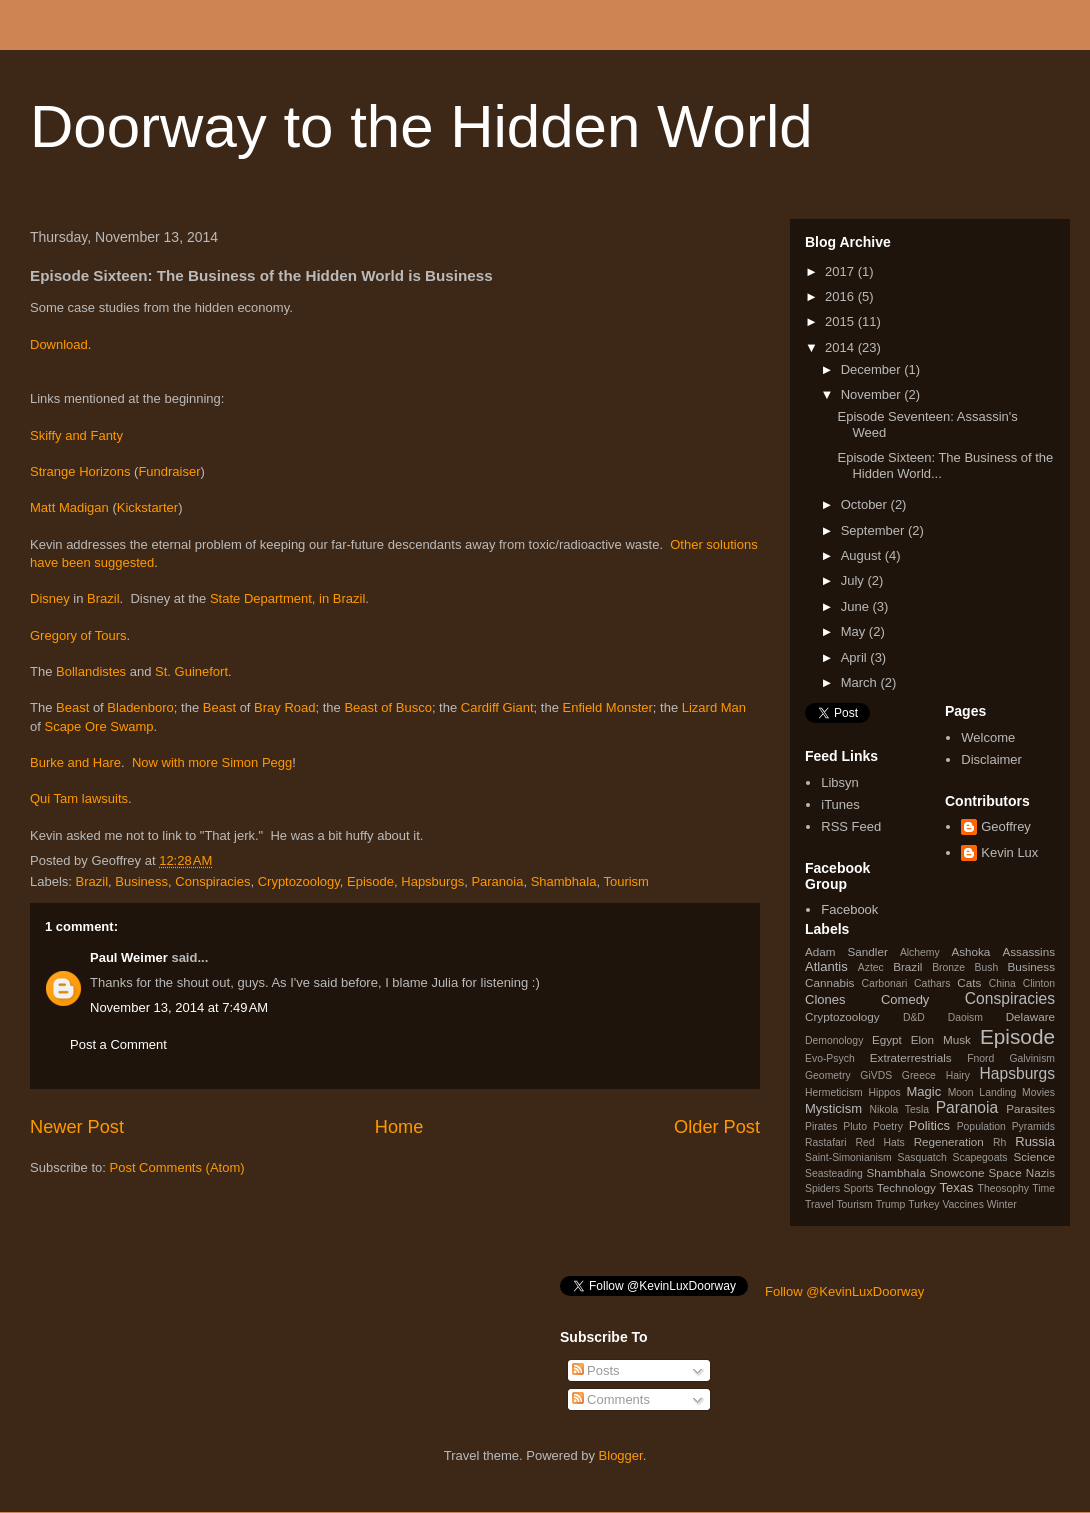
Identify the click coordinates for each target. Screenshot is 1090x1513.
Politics (929, 1125)
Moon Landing (982, 1092)
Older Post (717, 1127)
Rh (999, 1142)
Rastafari (826, 1142)
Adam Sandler (846, 951)
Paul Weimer (129, 957)
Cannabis (829, 982)
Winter (1002, 1204)
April (856, 657)
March (861, 682)
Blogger (621, 1455)
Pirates (821, 1126)
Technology (906, 1187)
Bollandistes (93, 671)
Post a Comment (118, 1044)
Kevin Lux (1009, 852)
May (855, 631)
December (873, 369)
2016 (841, 296)
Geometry (828, 1075)
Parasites (1030, 1108)
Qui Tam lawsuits (79, 798)
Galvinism (1032, 1058)
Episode (370, 881)
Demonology (834, 1040)
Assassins (1028, 951)
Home (399, 1127)
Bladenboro (140, 707)
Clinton (1039, 983)
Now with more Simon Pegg (212, 762)
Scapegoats (980, 1157)
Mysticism (833, 1108)
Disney (51, 598)
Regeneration (949, 1141)
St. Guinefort (191, 671)
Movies (1038, 1092)
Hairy (958, 1075)
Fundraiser (169, 471)
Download (59, 344)
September (874, 530)
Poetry (888, 1126)
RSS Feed (851, 826)
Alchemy (920, 952)
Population (981, 1126)
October (866, 504)
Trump (891, 1204)
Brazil (103, 598)
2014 (841, 347)
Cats (969, 982)
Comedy (905, 999)
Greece (919, 1075)
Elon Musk (941, 1039)
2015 (841, 321)
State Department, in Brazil (287, 598)
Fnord (980, 1058)
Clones (825, 999)
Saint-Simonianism (848, 1157)
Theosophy (1003, 1188)
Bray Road (284, 707)
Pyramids (1033, 1126)
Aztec (871, 967)
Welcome (988, 737)
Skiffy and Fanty (76, 435)
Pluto (855, 1126)
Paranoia (497, 881)
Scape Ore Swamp (98, 726)
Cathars (932, 983)
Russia (1035, 1141)
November (873, 394)
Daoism (965, 1017)
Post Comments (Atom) (177, 1167)
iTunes (840, 804)
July (854, 580)
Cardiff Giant (497, 707)
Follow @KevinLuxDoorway (844, 1291)
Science (1034, 1156)
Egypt (887, 1039)
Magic (924, 1091)
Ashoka (970, 951)
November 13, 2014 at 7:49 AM (179, 1007)
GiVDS (876, 1075)
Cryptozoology (299, 881)
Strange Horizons (80, 471)
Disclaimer (991, 759)
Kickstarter (147, 507)
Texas (957, 1187)
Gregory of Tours (78, 635)
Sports (859, 1188)
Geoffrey (1006, 826)
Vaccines (962, 1204)
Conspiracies (212, 881)
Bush (986, 967)
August (863, 555)
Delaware (1030, 1016)
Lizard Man (714, 707)
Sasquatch (922, 1157)
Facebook (849, 909)
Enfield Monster (607, 707)
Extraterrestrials (911, 1057)
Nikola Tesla (899, 1109)
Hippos (884, 1092)
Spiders (822, 1188)
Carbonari (885, 983)
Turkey (923, 1204)
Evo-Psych (830, 1058)
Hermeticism (834, 1092)
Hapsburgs (432, 881)
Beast (74, 707)
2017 (841, 271)
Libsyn (840, 782)
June (857, 606)
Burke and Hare (75, 762)
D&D (914, 1017)
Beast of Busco (387, 707)
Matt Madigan (69, 507)
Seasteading (834, 1173)
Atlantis (826, 966)
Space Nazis (1022, 1172)
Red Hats (879, 1142)
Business (141, 881)
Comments (611, 1399)
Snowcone (957, 1172)
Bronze (948, 967)
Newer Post (77, 1127)
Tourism (626, 881)
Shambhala (564, 881)
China (1002, 983)
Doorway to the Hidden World (421, 126)
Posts (596, 1370)
